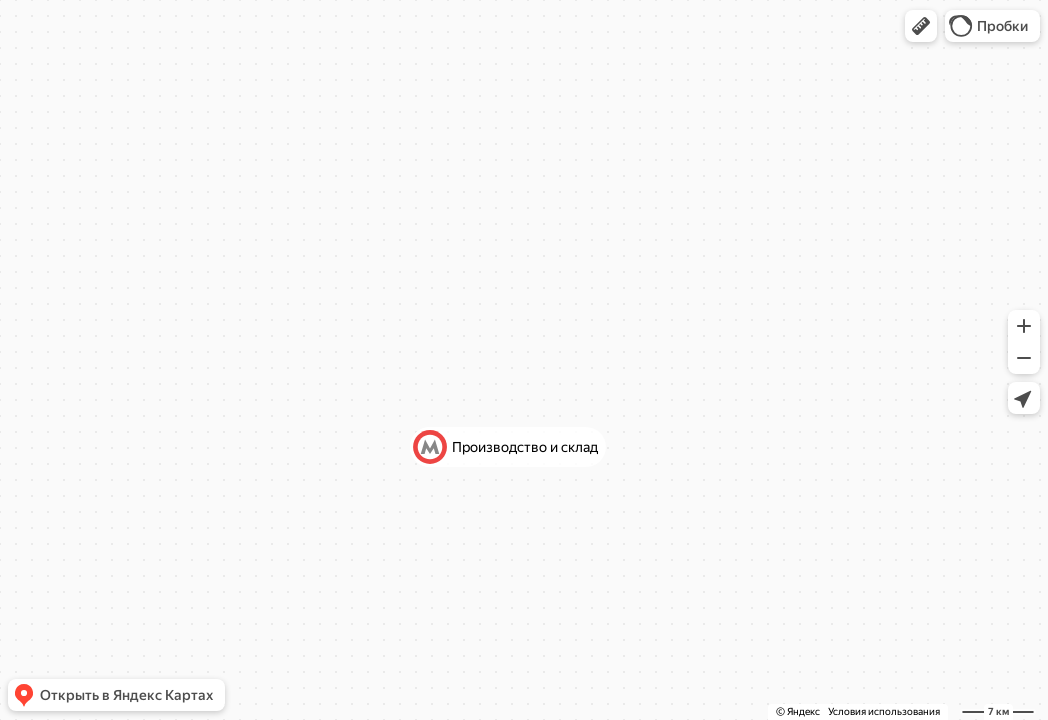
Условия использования (884, 711)
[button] (921, 26)
